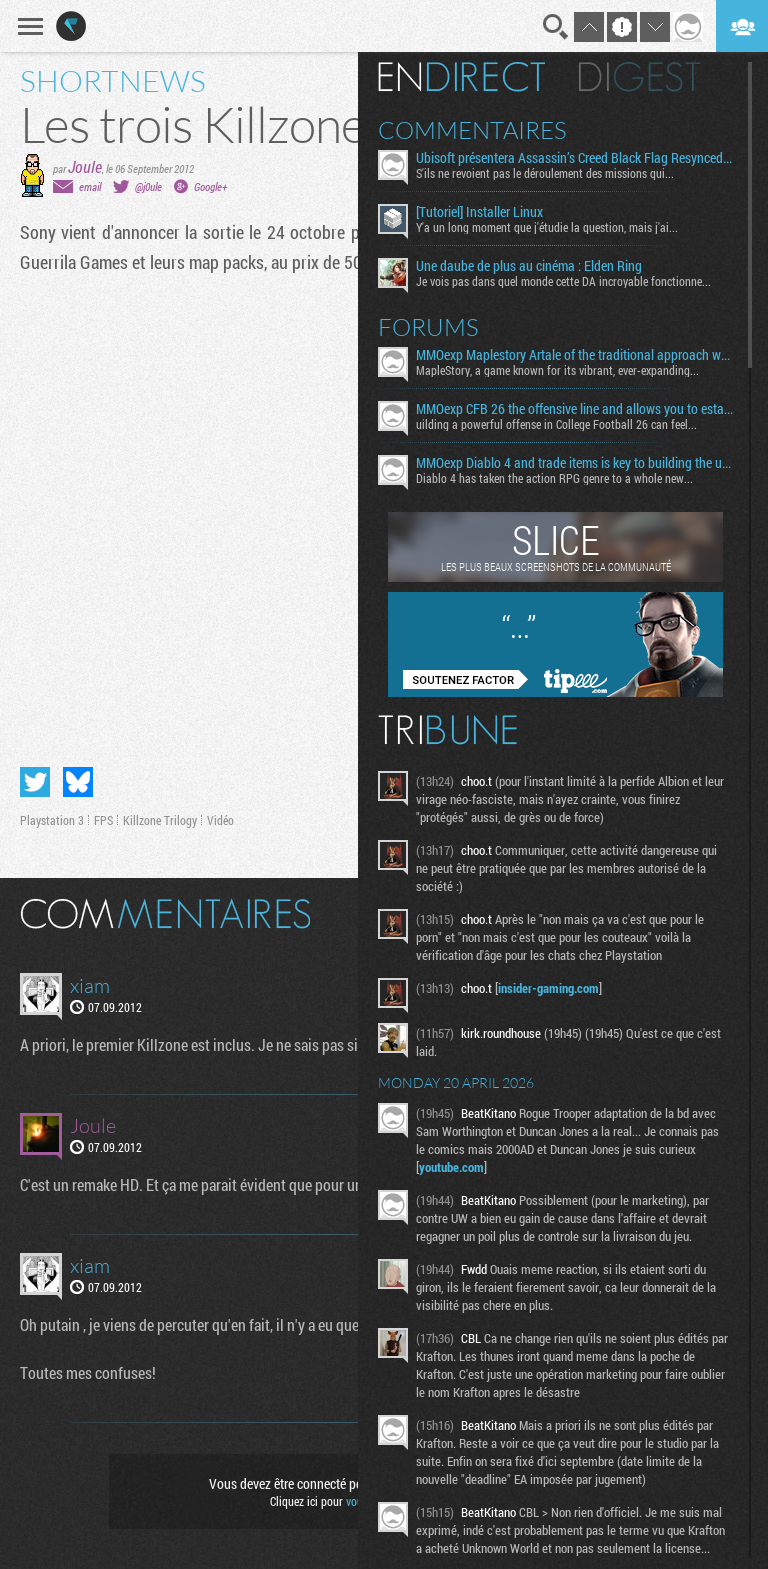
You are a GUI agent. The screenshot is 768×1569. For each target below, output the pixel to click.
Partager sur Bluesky (78, 782)
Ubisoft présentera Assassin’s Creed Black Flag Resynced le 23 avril (574, 158)
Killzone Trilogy (160, 820)
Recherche (556, 27)
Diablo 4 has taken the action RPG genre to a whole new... (554, 478)
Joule (85, 166)
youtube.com (451, 1167)
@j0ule (148, 186)
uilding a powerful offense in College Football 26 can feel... (556, 424)
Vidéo (220, 820)
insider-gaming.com (548, 988)
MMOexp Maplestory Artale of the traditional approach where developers (574, 355)
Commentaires (472, 130)
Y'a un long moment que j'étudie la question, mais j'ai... (547, 227)
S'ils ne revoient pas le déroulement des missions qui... (545, 173)
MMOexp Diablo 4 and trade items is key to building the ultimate (574, 463)
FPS (103, 820)
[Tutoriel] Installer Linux (479, 212)
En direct (461, 77)
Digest (639, 77)
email (90, 186)
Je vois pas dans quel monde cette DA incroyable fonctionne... (563, 281)
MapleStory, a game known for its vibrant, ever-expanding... (557, 370)
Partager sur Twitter (35, 782)
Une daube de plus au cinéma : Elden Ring (529, 266)
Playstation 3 (52, 820)
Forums (428, 327)
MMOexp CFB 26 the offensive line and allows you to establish (574, 409)
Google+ (210, 186)
